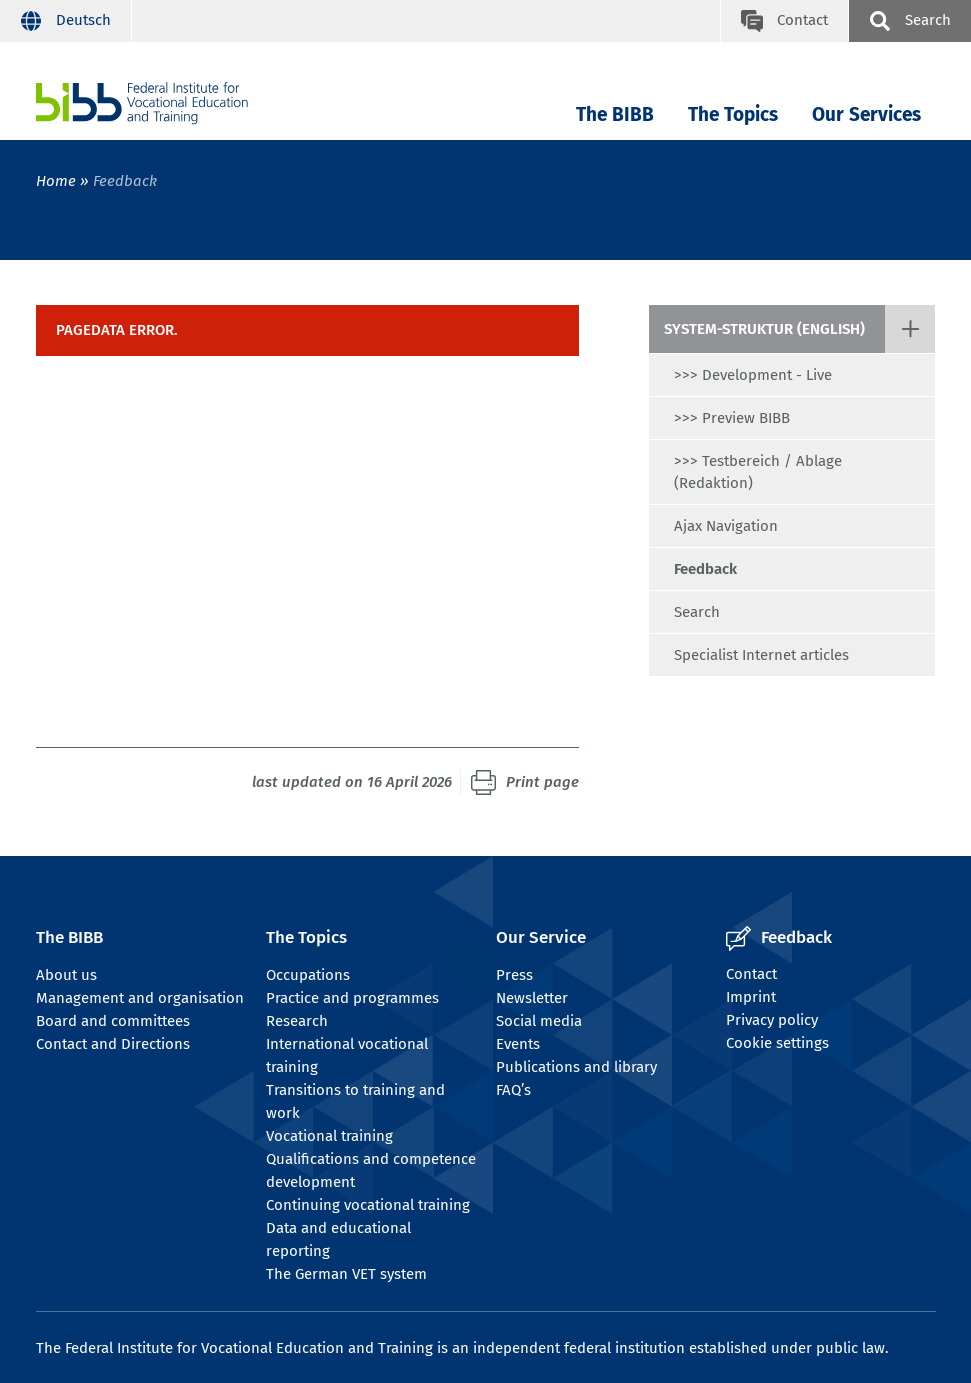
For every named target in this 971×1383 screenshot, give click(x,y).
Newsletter (532, 998)
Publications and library (576, 1067)
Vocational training (329, 1136)
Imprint (751, 997)
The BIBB (615, 114)
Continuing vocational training (368, 1205)
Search (697, 612)
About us (66, 975)
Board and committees (113, 1021)
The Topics (733, 114)
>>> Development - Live (753, 375)
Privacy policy (772, 1020)
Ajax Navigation (726, 526)
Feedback (705, 569)
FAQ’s (513, 1090)
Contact (751, 974)
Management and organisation (140, 998)
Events (518, 1044)
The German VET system (346, 1274)
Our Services (866, 114)
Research (297, 1021)
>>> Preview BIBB (732, 418)
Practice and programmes (352, 998)
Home (56, 181)
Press (514, 975)
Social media (539, 1021)
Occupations (308, 975)
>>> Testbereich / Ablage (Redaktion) (758, 472)
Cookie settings (777, 1043)
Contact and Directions (113, 1044)
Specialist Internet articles (761, 655)
